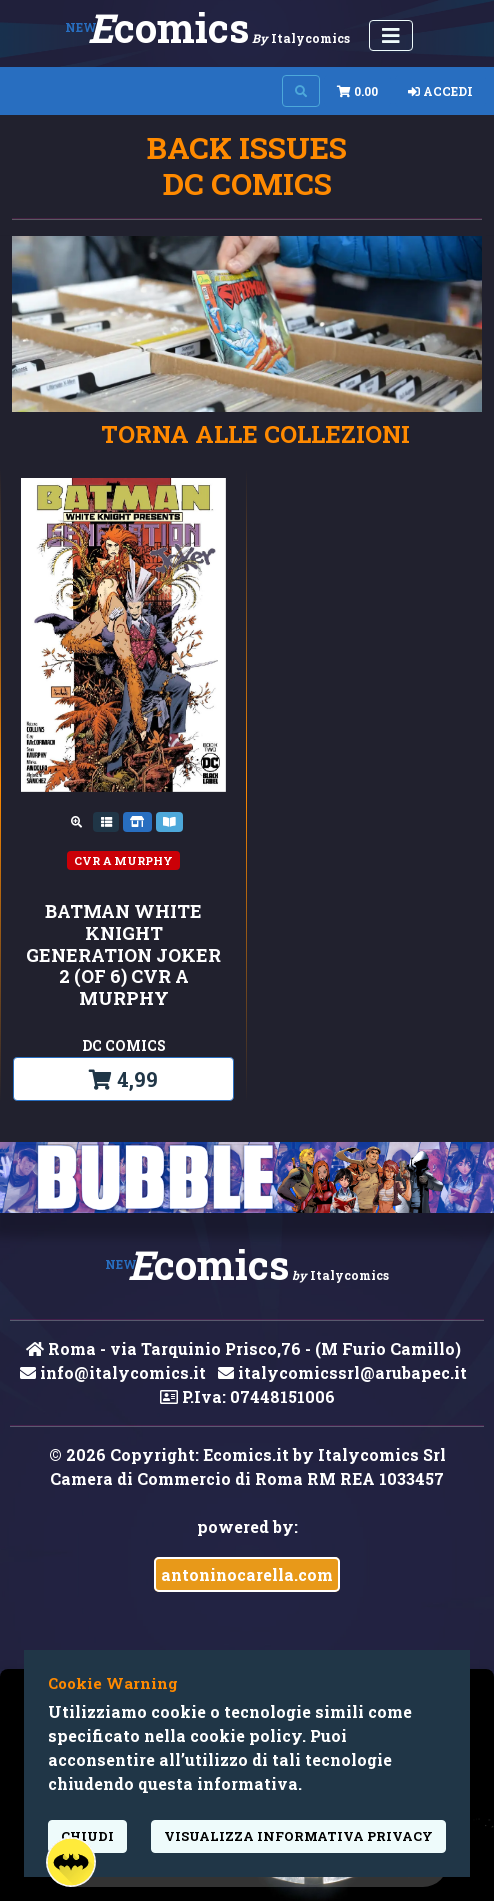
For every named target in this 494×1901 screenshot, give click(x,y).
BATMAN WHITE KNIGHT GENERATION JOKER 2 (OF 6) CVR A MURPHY (123, 955)
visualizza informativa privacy (298, 1836)
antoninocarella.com (247, 1574)
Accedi (440, 91)
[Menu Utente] (391, 35)
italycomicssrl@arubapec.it (342, 1372)
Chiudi (87, 1836)
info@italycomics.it (113, 1372)
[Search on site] (301, 91)
